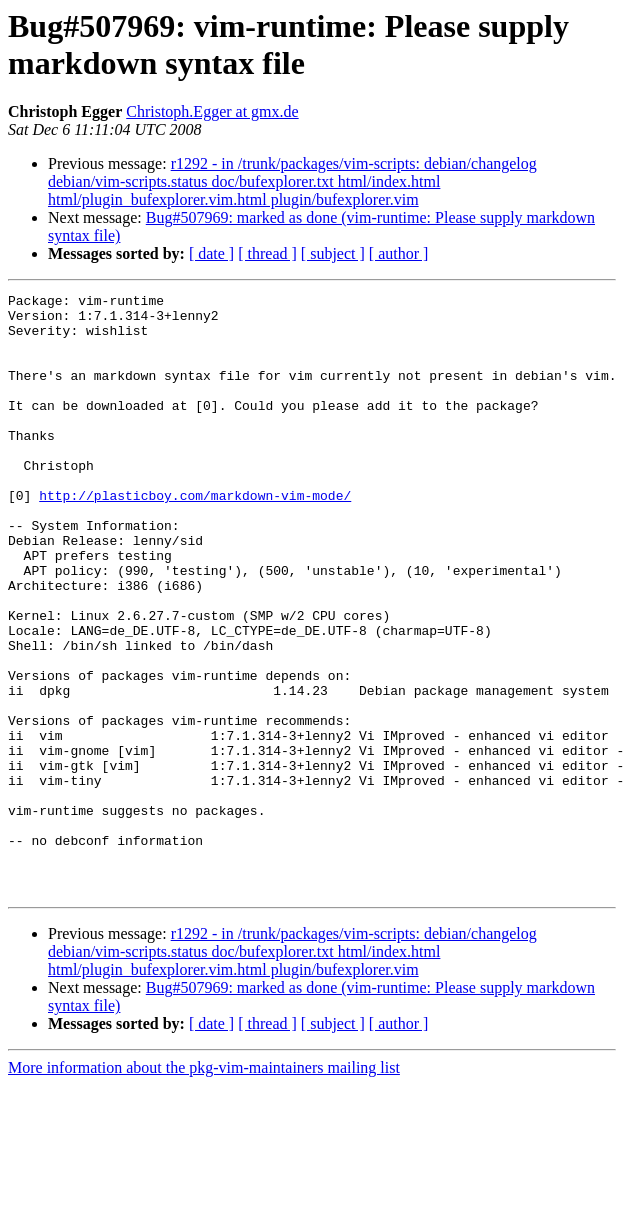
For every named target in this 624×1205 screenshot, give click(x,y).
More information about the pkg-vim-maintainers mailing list (204, 1187)
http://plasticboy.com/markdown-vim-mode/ (195, 537)
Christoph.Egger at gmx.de (212, 111)
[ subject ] (333, 253)
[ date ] (211, 253)
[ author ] (399, 253)
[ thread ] (267, 253)
